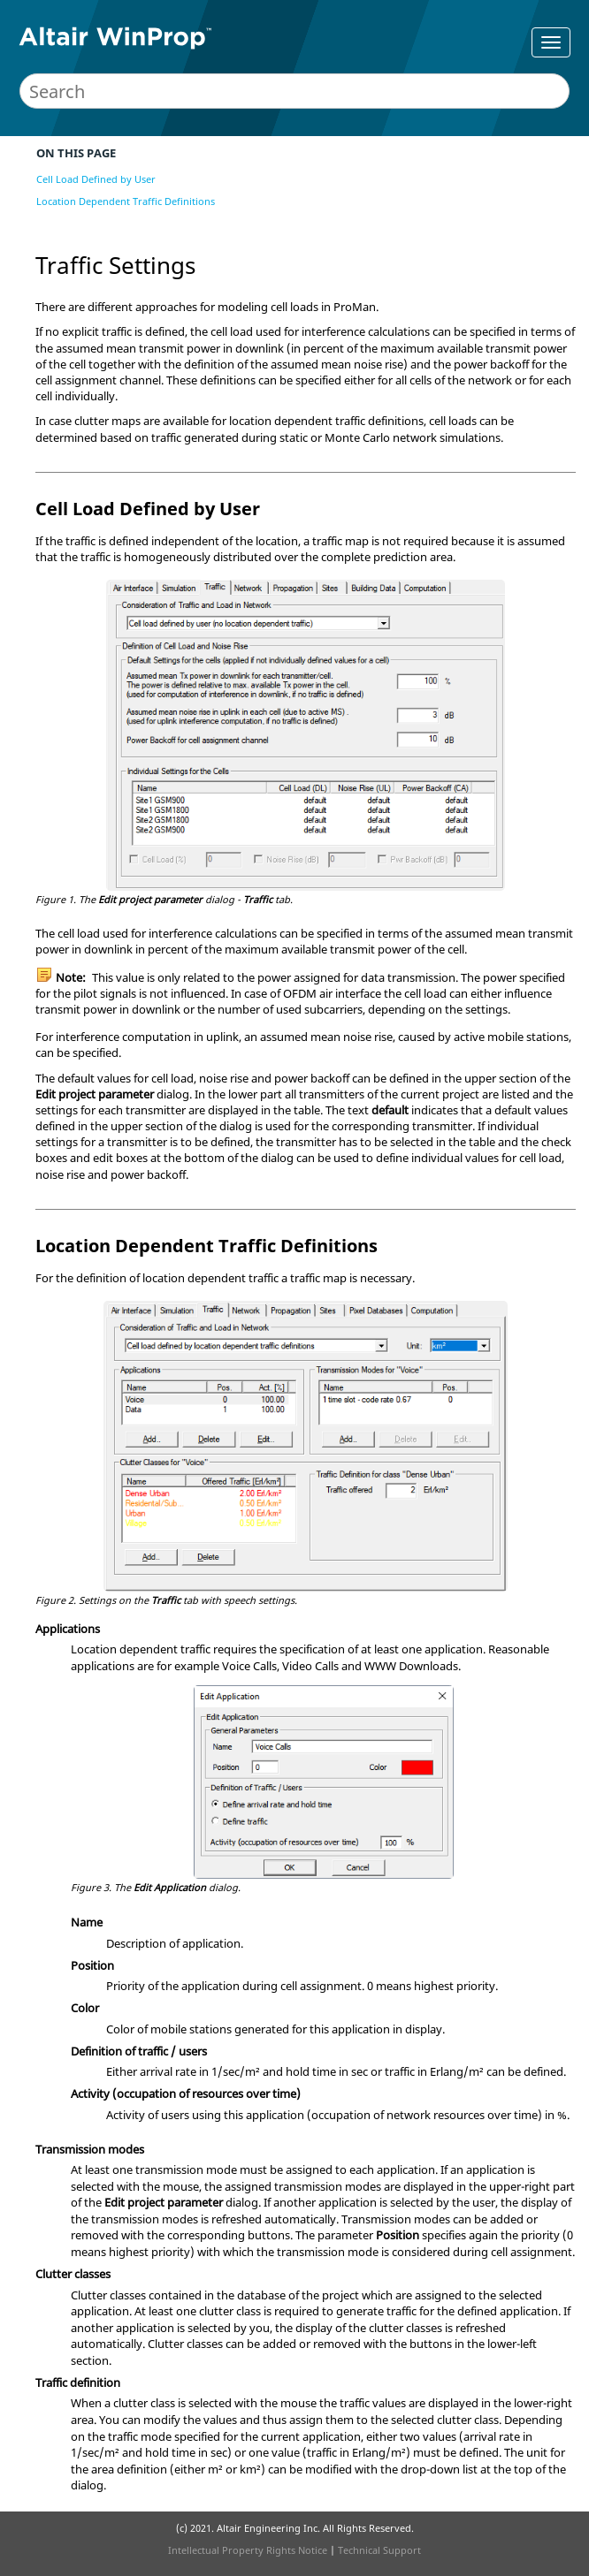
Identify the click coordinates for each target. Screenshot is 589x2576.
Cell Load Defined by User (96, 179)
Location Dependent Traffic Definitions (125, 201)
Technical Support (379, 2550)
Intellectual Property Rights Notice (247, 2550)
